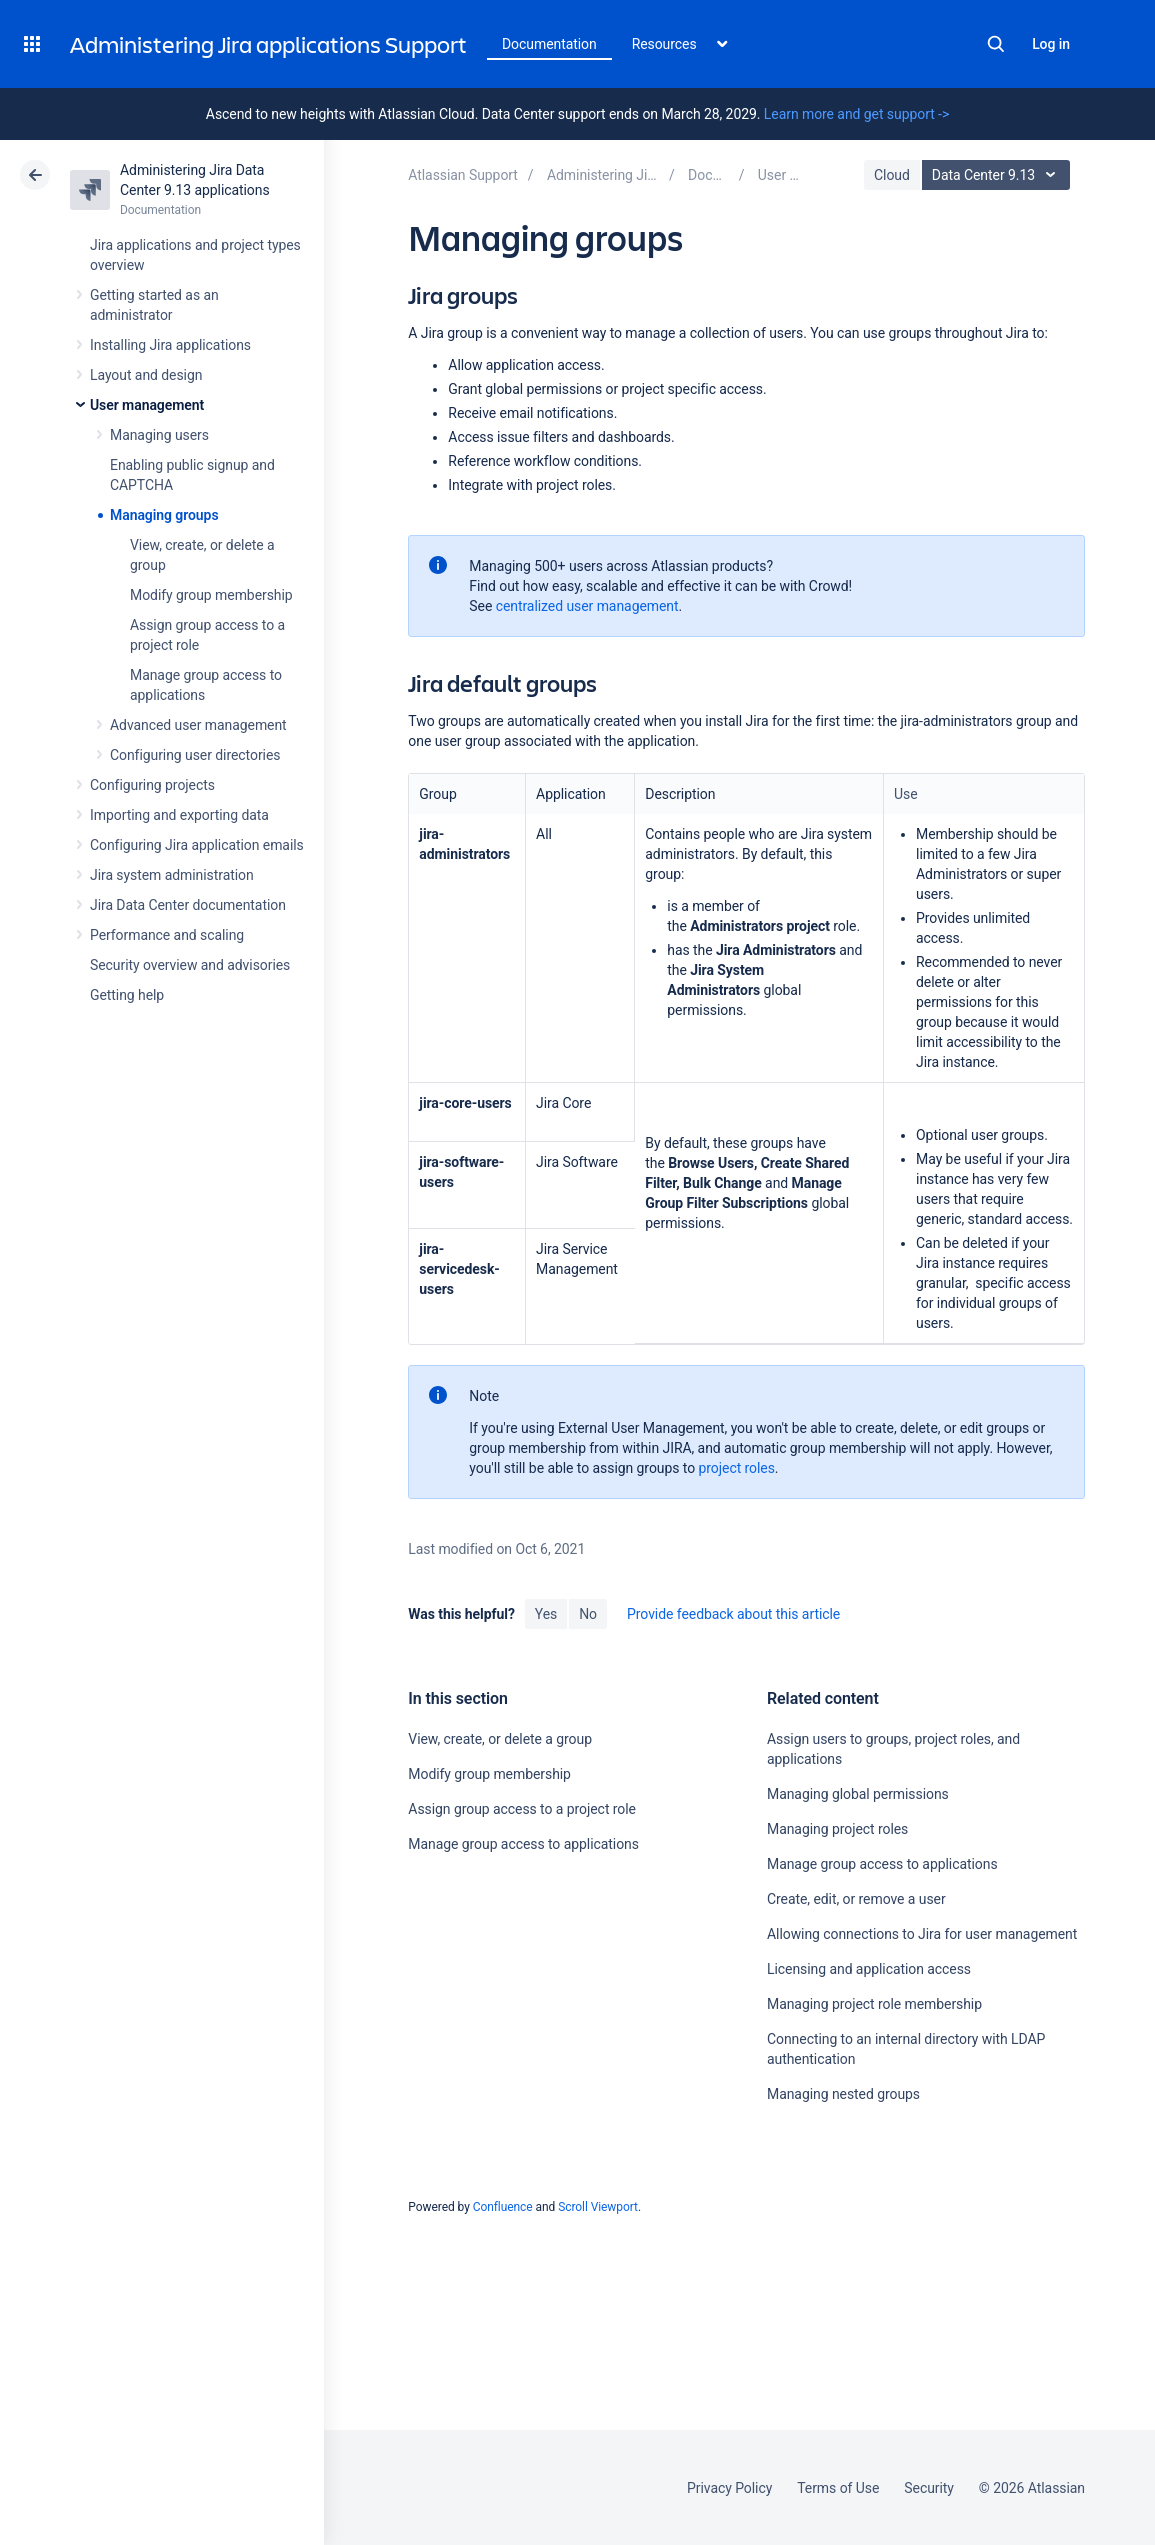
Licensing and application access (869, 1969)
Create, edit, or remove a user (856, 1899)
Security (929, 2488)
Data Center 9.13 (998, 175)
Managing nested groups (843, 2094)
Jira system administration (172, 875)
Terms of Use (838, 2488)
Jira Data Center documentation (188, 905)
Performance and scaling (167, 935)
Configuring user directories (195, 755)
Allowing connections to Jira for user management (922, 1934)
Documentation (549, 44)
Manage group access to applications (523, 1844)
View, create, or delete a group (500, 1739)
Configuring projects (152, 785)
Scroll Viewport (598, 2207)
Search (996, 44)
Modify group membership (211, 595)
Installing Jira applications (170, 345)
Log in (1051, 44)
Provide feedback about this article (733, 1614)
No (588, 1614)
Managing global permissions (858, 1794)
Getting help (127, 995)
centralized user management (587, 606)
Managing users (159, 435)
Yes (546, 1614)
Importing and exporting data (179, 815)
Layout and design (146, 375)
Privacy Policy (729, 2488)
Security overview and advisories (190, 965)
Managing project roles (837, 1829)
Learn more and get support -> (856, 114)
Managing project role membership (874, 2004)
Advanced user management (198, 725)
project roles (737, 1468)
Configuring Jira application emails (197, 845)
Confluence (503, 2207)
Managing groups (164, 515)
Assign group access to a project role (522, 1809)
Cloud (892, 175)
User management (147, 405)
